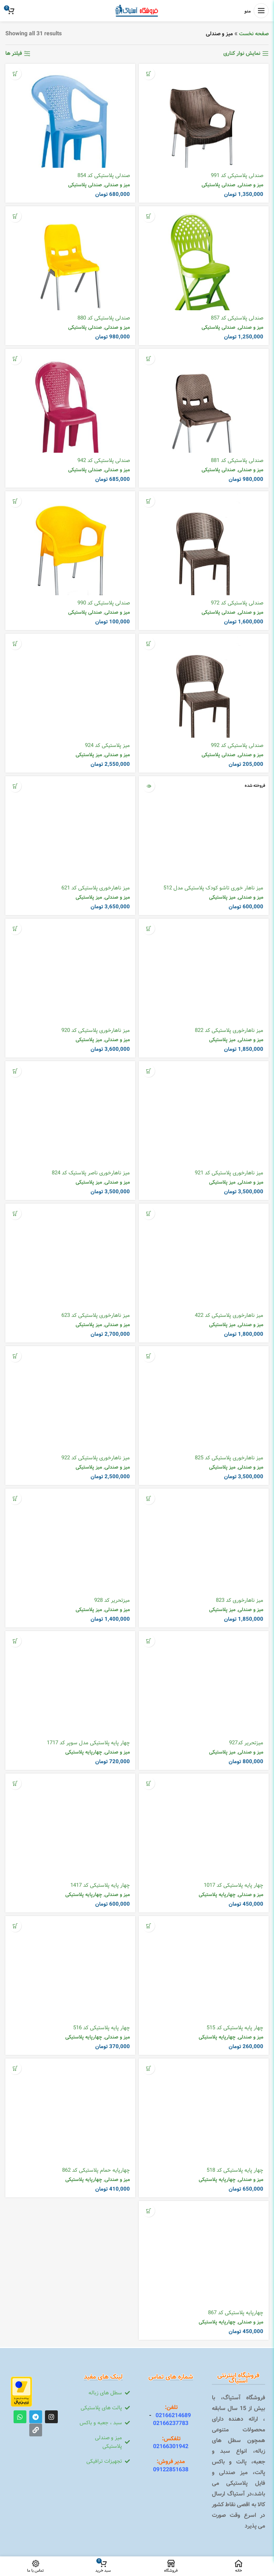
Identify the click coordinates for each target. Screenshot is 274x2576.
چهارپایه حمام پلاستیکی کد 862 (96, 2170)
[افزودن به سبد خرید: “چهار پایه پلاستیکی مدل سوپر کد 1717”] (15, 1641)
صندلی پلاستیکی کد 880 (103, 318)
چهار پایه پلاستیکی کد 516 (101, 2028)
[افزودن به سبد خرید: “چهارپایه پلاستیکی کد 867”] (148, 2210)
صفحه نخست (254, 34)
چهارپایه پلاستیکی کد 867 (235, 2312)
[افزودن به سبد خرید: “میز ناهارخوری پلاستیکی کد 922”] (15, 1356)
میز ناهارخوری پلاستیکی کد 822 (229, 1030)
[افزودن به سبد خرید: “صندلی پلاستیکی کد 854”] (15, 73)
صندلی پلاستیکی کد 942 (103, 460)
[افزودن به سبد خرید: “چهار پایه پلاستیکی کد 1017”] (148, 1783)
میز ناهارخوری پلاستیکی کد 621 (95, 888)
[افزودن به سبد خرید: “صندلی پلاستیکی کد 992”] (148, 643)
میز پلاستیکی (89, 755)
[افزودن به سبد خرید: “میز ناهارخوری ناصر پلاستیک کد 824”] (15, 1071)
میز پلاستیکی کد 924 (107, 745)
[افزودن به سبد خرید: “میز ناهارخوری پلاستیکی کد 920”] (15, 928)
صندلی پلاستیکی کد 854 (103, 175)
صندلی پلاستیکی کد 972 (237, 603)
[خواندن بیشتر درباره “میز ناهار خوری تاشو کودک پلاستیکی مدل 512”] (148, 786)
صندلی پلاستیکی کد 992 (237, 745)
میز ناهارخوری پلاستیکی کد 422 (229, 1315)
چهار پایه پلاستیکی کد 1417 (100, 1885)
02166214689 (171, 2415)
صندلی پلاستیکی (218, 185)
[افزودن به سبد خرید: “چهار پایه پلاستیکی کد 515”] (148, 1926)
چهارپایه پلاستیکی (83, 1752)
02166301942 (170, 2446)
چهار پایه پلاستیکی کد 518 (235, 2170)
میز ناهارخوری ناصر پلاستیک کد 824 (91, 1173)
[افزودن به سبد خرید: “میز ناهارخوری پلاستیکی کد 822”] (148, 928)
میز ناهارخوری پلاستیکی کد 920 (95, 1030)
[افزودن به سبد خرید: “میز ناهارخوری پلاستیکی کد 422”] (148, 1213)
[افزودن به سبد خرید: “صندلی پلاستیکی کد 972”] (148, 501)
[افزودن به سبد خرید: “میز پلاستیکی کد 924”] (15, 643)
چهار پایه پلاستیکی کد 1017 (233, 1885)
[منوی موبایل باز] (256, 11)
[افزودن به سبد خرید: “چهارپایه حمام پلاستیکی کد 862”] (15, 2068)
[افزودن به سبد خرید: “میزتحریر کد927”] (148, 1641)
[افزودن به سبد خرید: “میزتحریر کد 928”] (15, 1498)
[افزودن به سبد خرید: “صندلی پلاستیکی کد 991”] (148, 73)
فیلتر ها (13, 53)
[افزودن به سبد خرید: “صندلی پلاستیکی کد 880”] (15, 216)
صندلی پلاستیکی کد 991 (237, 175)
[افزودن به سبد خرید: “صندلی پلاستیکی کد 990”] (15, 501)
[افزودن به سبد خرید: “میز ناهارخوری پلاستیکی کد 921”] (148, 1071)
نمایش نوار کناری (241, 53)
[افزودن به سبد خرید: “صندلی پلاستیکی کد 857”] (148, 216)
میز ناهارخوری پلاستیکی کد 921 (229, 1173)
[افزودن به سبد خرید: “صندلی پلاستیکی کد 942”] (15, 358)
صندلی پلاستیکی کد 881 (237, 460)
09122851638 (170, 2469)
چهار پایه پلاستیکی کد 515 (235, 2028)
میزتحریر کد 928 (112, 1600)
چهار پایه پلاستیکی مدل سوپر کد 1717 (88, 1743)
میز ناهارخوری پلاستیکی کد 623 (95, 1315)
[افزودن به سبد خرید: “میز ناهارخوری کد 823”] (148, 1498)
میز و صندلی (250, 185)
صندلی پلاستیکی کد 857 (237, 318)
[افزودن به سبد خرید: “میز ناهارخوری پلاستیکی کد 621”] (15, 786)
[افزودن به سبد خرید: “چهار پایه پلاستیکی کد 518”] (148, 2068)
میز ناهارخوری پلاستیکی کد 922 (95, 1458)
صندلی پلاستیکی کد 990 (103, 603)
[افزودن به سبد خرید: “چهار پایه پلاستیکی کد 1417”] (15, 1783)
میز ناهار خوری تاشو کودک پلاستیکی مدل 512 (213, 888)
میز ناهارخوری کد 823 (239, 1600)
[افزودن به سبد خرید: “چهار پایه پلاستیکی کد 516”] (15, 1926)
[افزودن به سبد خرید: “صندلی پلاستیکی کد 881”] (148, 358)
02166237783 (170, 2423)
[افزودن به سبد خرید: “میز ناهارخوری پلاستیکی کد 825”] (148, 1356)
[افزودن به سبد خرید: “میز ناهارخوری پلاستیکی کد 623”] (15, 1213)
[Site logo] (137, 10)
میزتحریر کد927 (246, 1743)
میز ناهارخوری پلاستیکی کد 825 (229, 1458)
